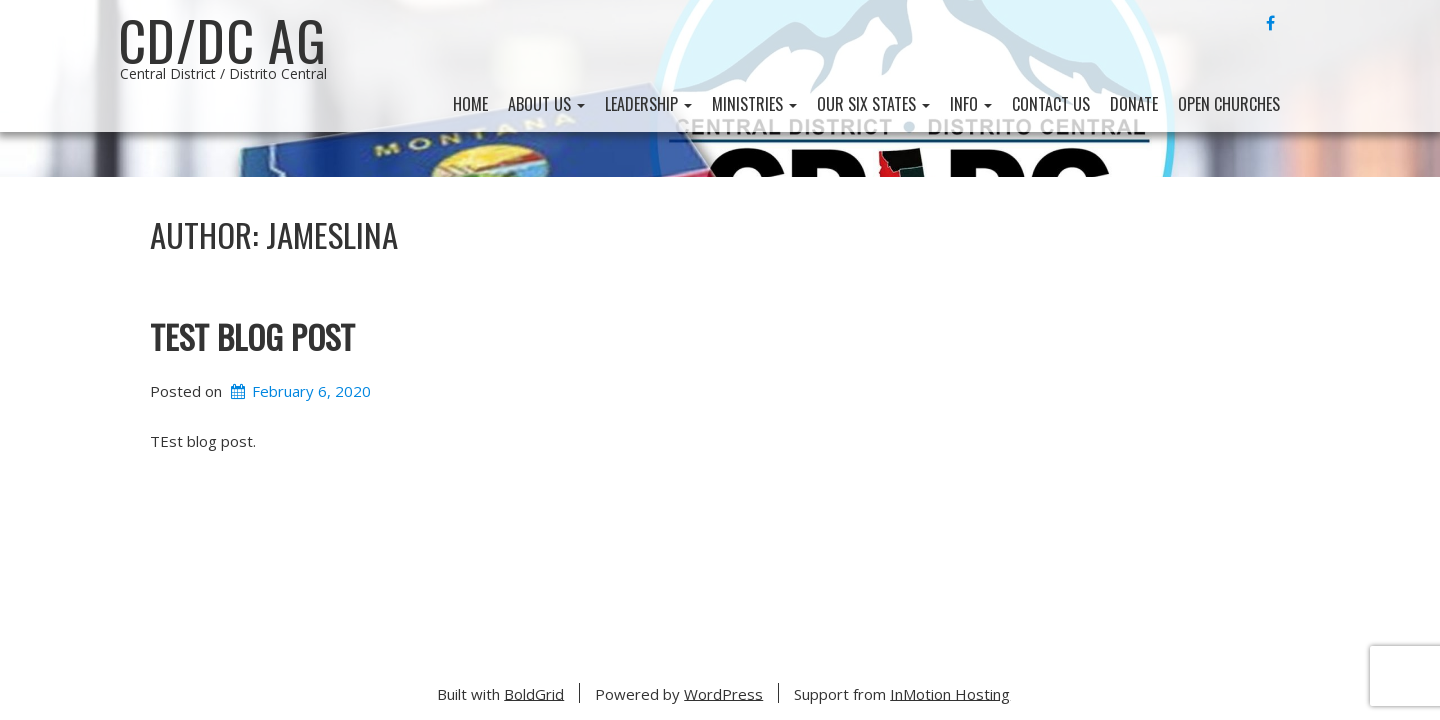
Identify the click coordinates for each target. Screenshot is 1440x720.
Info (971, 104)
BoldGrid (534, 693)
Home (470, 104)
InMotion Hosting (950, 693)
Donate (1134, 104)
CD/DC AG (222, 40)
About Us (546, 104)
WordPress (723, 693)
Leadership (648, 104)
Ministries (754, 104)
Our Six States (873, 104)
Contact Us (1051, 104)
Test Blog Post (252, 335)
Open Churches (1229, 104)
